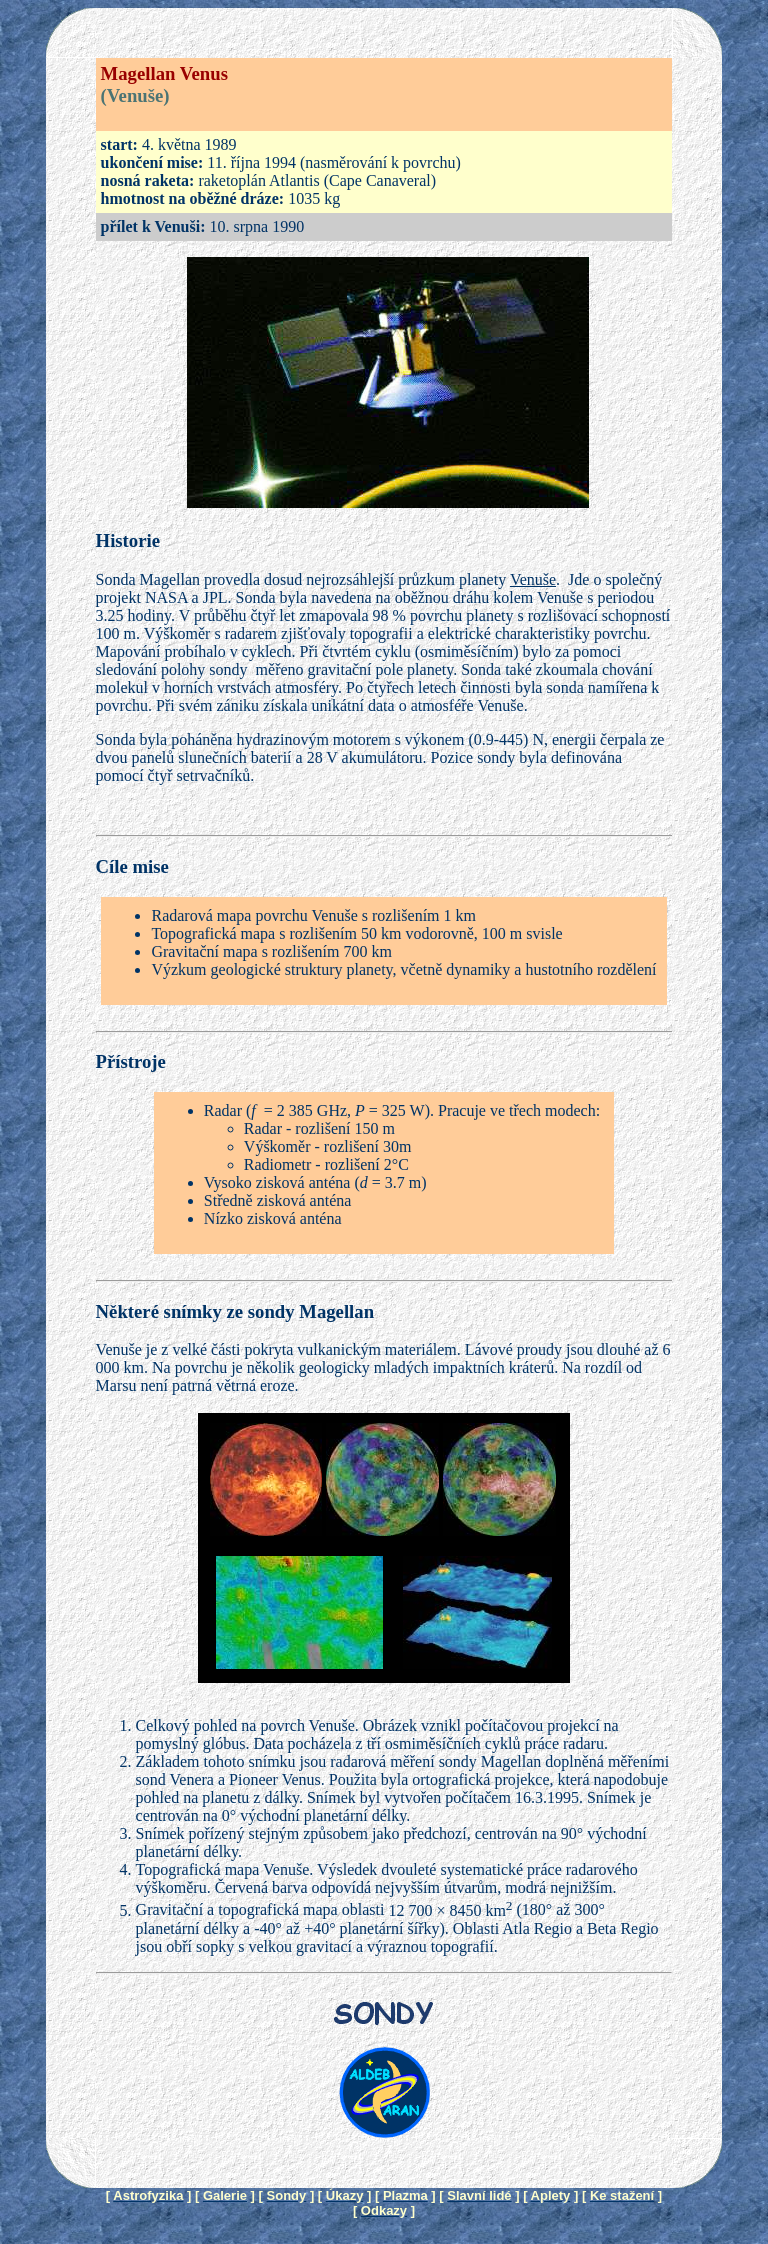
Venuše (533, 579)
